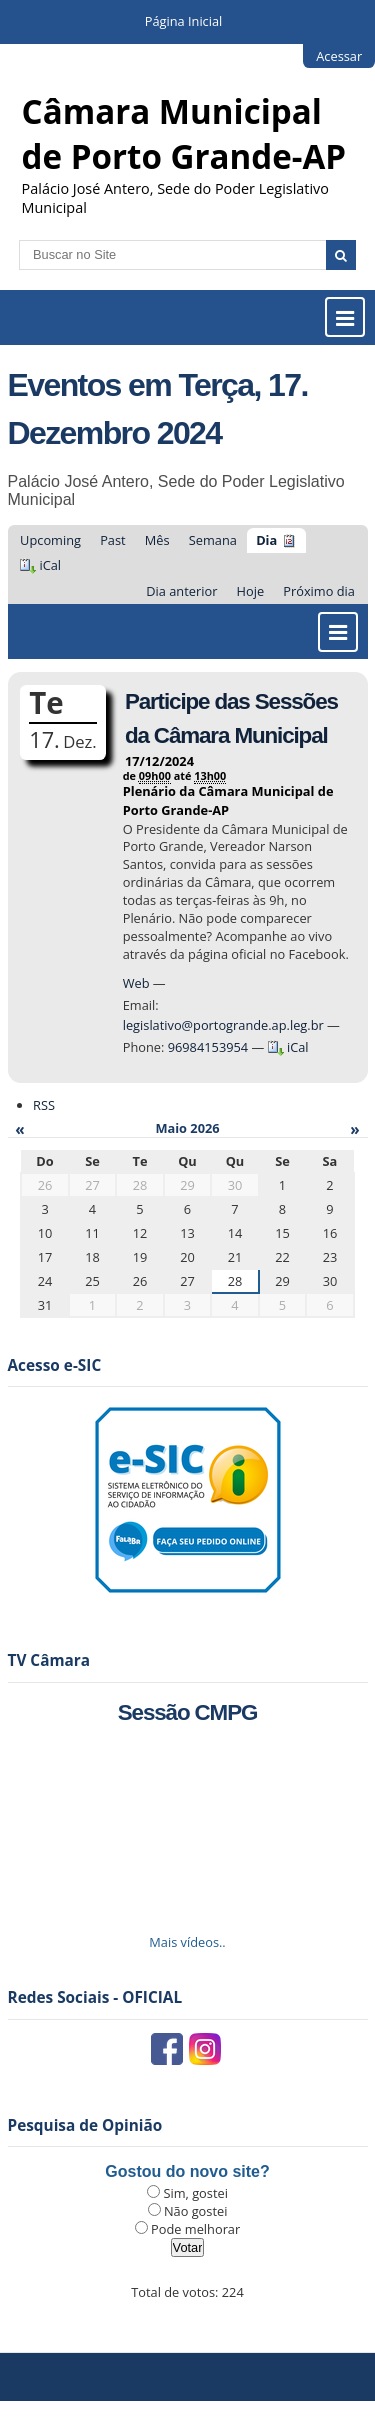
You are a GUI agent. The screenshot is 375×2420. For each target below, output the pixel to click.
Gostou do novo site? (187, 2171)
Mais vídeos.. (187, 1942)
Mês (157, 540)
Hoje (251, 591)
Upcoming (50, 540)
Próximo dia (319, 591)
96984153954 (208, 1047)
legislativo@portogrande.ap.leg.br (225, 1025)
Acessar (339, 56)
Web (136, 983)
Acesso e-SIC (55, 1365)
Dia (266, 540)
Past (112, 540)
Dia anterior (181, 591)
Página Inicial (184, 21)
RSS (44, 1105)
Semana (213, 540)
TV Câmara (49, 1660)
